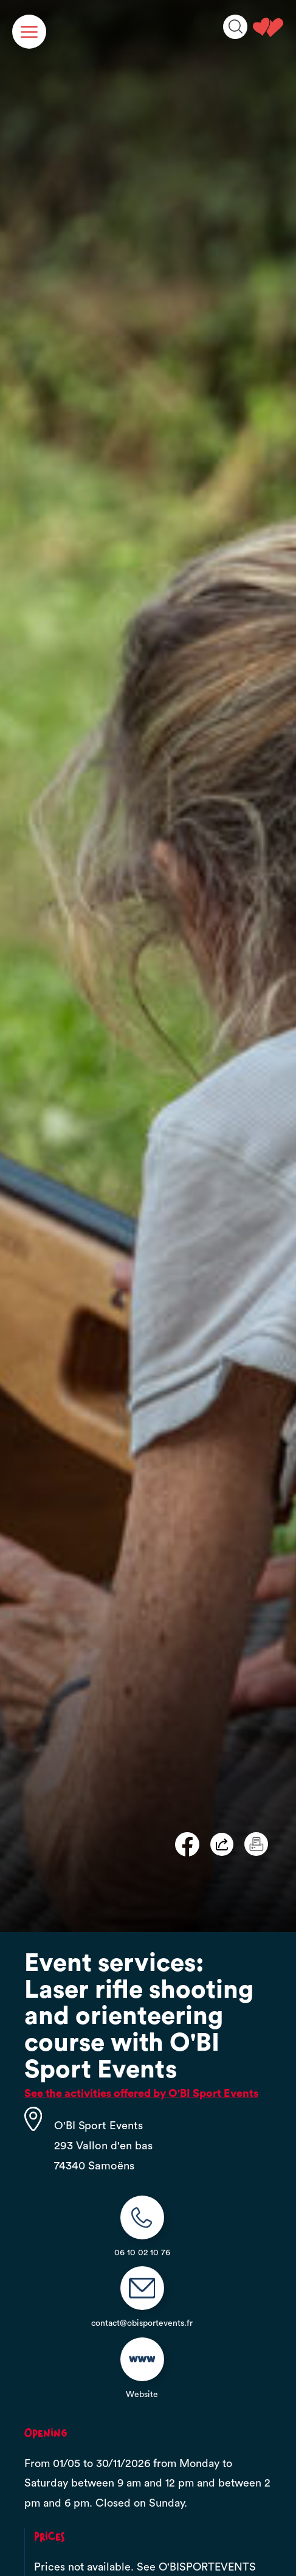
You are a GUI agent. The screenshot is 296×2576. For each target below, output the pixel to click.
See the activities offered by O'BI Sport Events (141, 2093)
